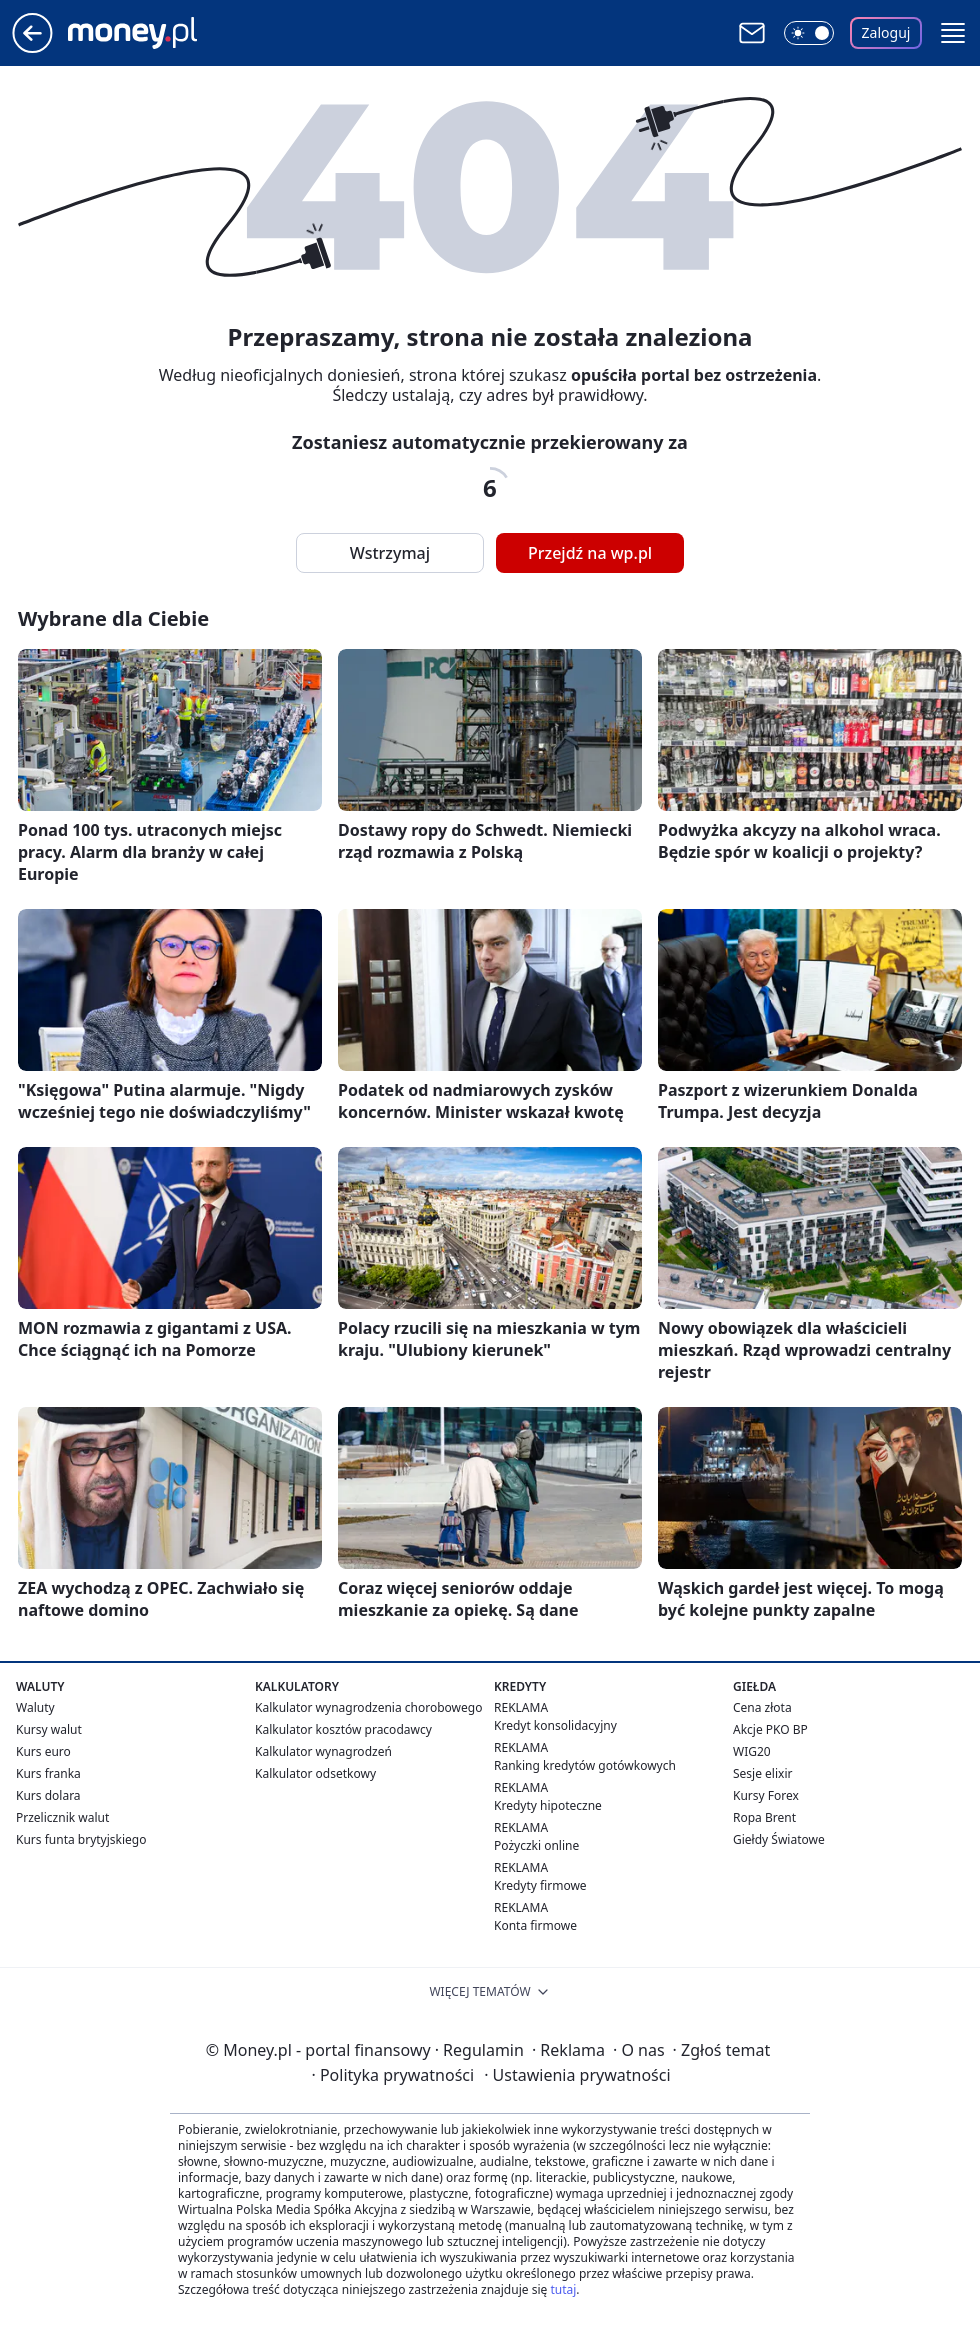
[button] (953, 33)
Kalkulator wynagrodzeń (323, 1751)
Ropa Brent (764, 1817)
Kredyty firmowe (540, 1885)
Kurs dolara (48, 1795)
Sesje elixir (762, 1773)
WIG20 (752, 1751)
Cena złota (762, 1707)
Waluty (35, 1707)
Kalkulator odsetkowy (315, 1773)
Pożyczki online (536, 1845)
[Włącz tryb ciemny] (809, 33)
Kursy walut (49, 1729)
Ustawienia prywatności (577, 2075)
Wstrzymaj (390, 553)
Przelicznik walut (62, 1817)
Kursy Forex (766, 1795)
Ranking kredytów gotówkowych (585, 1765)
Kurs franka (48, 1773)
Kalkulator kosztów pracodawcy (343, 1729)
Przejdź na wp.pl (590, 553)
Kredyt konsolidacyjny (555, 1725)
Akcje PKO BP (770, 1729)
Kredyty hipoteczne (548, 1805)
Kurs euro (43, 1751)
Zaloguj (886, 32)
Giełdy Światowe (779, 1839)
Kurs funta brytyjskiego (81, 1839)
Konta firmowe (535, 1925)
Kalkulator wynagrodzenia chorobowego (368, 1707)
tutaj (563, 2289)
